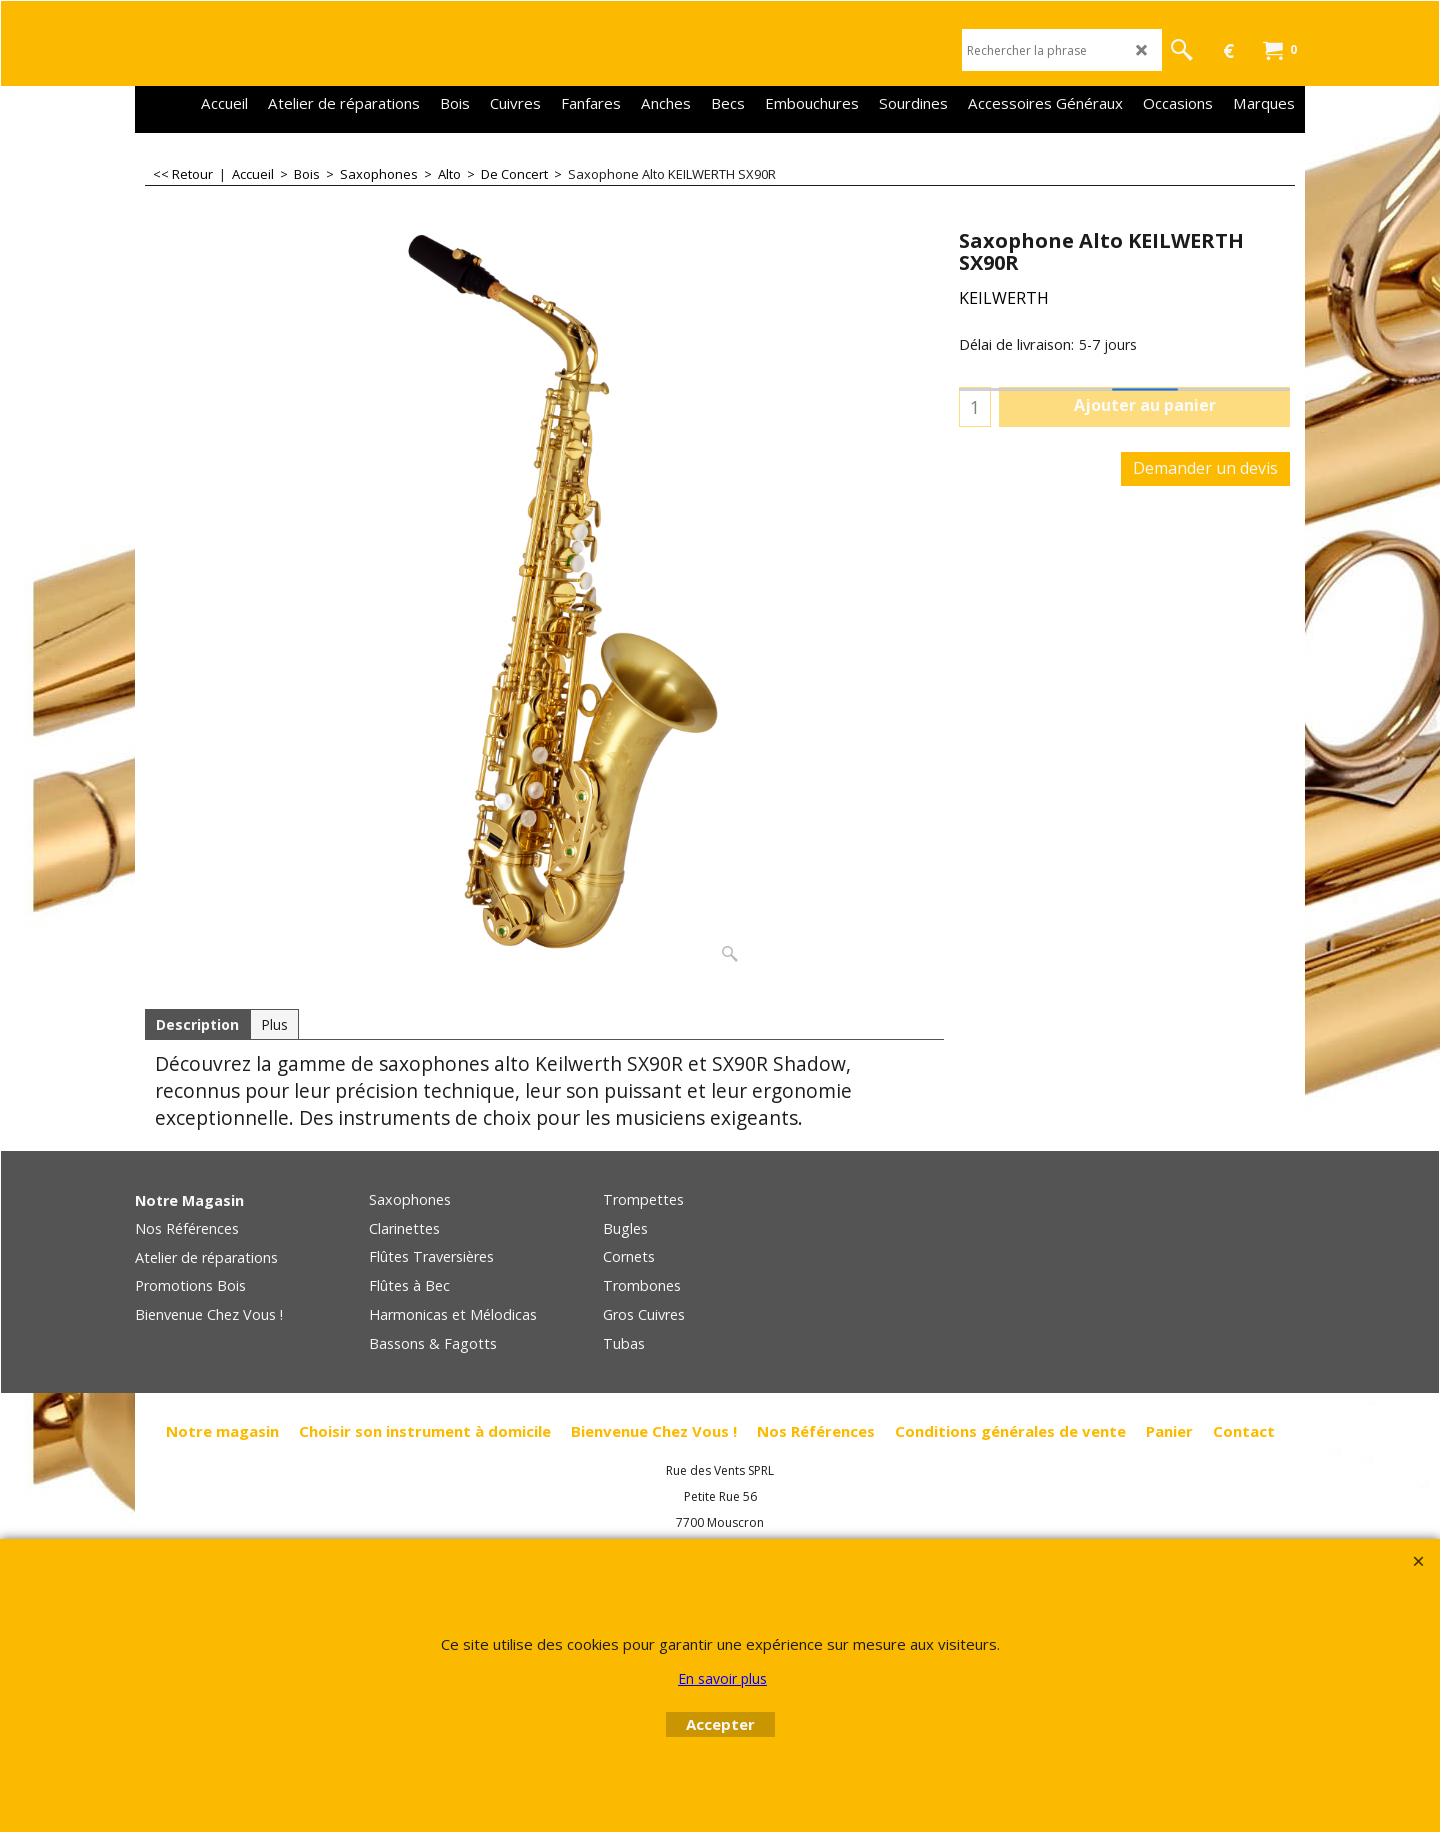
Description (197, 1024)
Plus (274, 1024)
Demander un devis (1205, 468)
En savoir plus (722, 1678)
